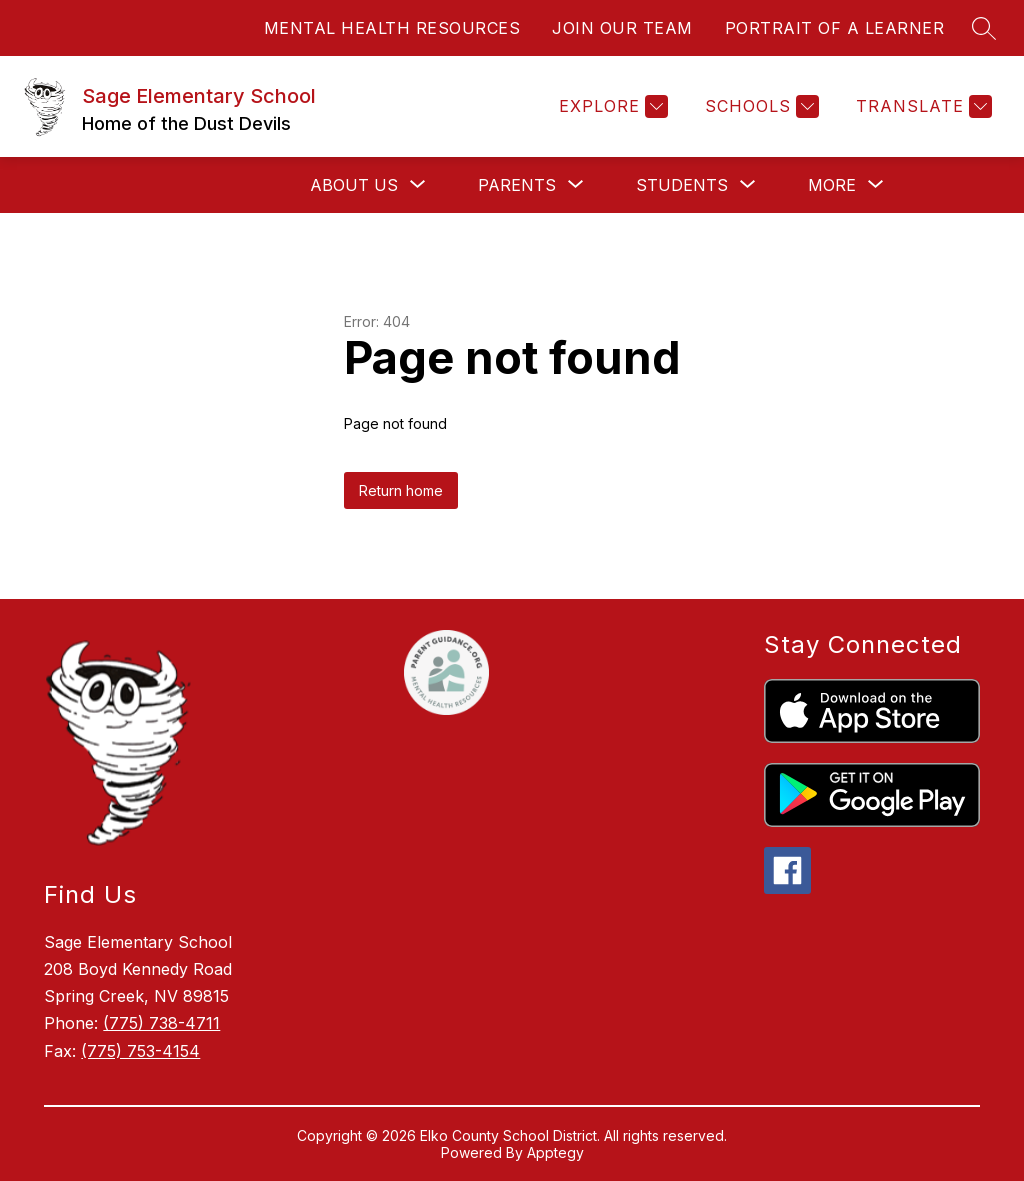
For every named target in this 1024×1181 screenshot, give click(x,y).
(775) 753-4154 (140, 1051)
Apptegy (555, 1152)
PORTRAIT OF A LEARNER (835, 28)
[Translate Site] (921, 106)
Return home (401, 490)
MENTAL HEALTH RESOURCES (392, 28)
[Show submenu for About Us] (354, 185)
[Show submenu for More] (832, 185)
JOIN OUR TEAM (622, 28)
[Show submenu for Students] (682, 185)
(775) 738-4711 (161, 1023)
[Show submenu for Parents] (517, 185)
